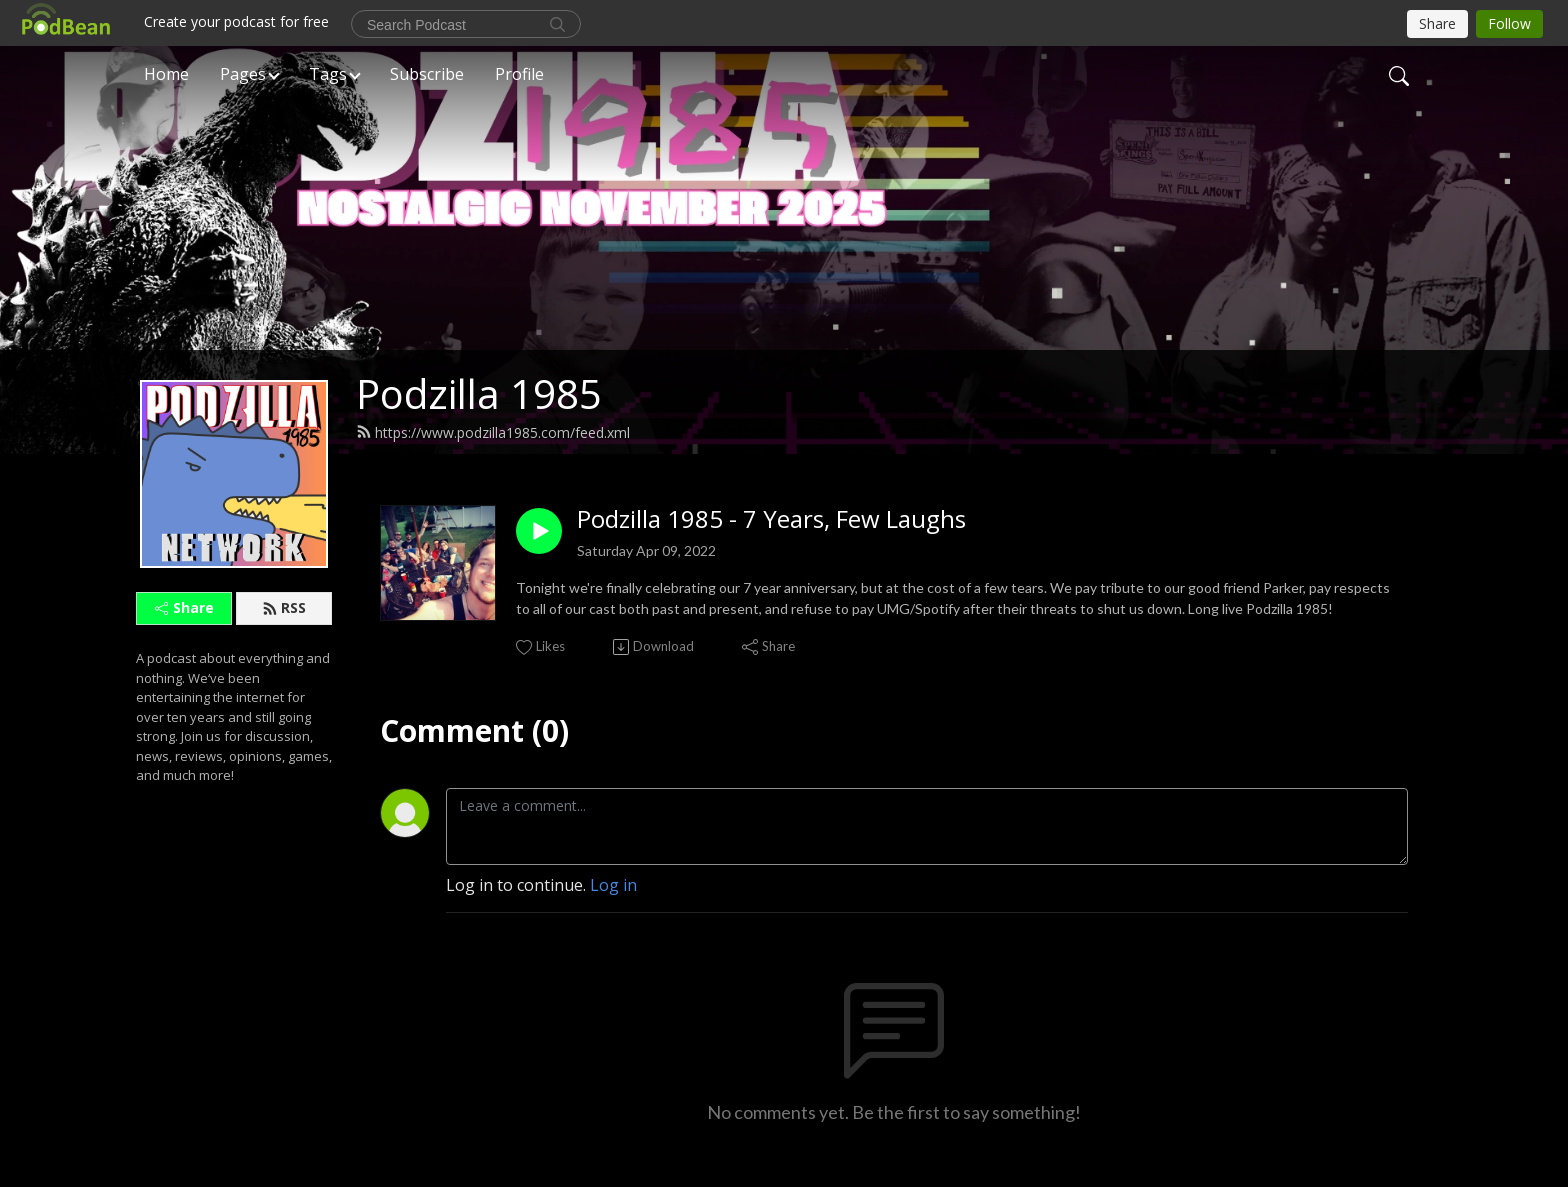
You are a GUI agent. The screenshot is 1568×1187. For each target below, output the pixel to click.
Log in (613, 885)
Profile (519, 74)
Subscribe (427, 74)
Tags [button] (328, 74)
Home (166, 74)
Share (184, 607)
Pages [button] (243, 74)
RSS (284, 607)
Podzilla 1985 (479, 393)
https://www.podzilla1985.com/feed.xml (493, 432)
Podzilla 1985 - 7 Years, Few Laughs (771, 519)
